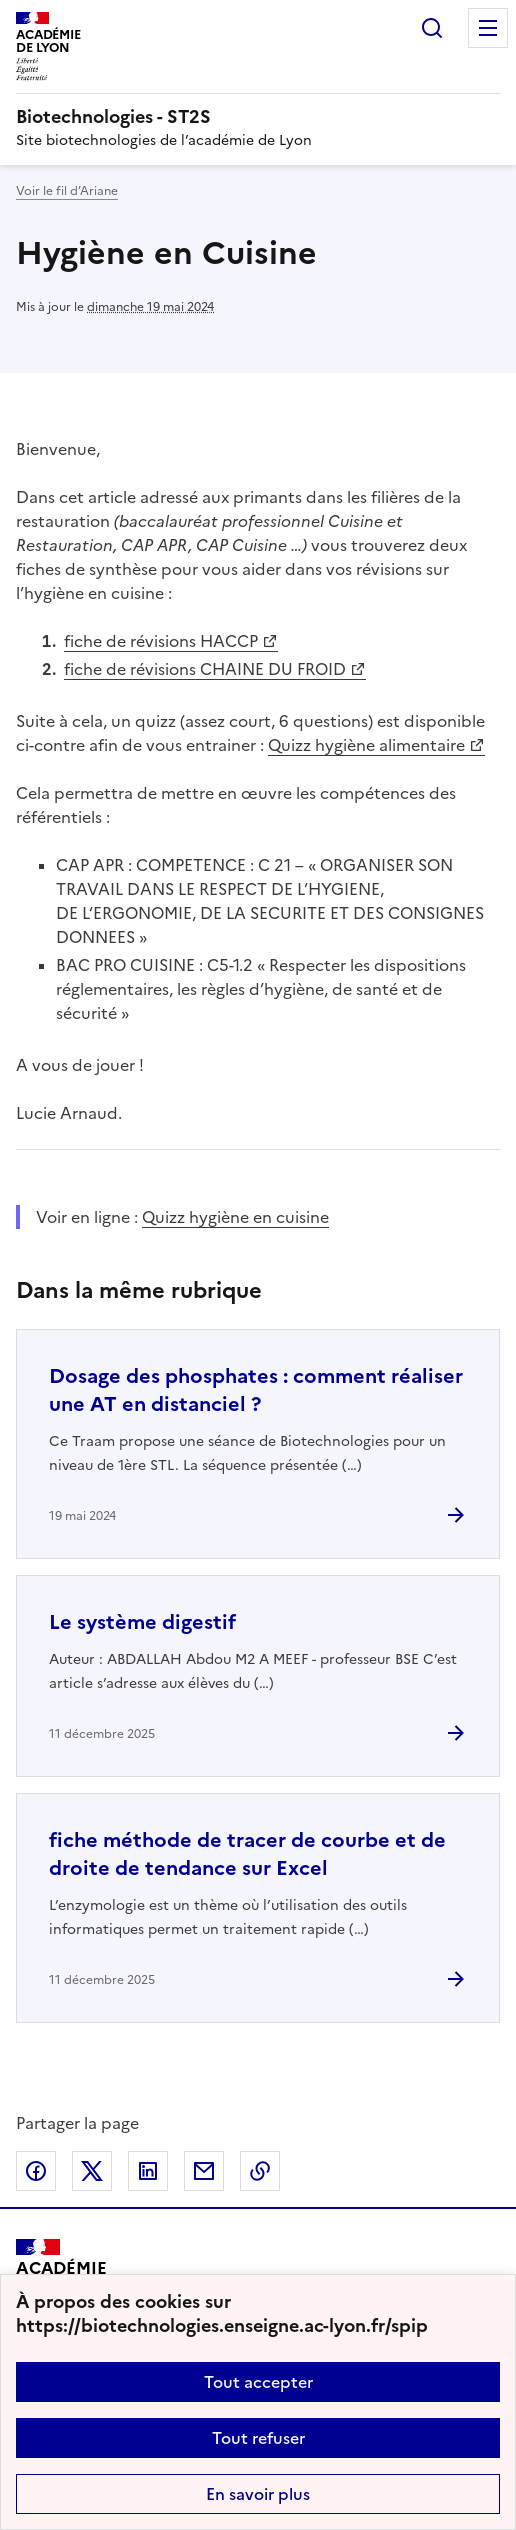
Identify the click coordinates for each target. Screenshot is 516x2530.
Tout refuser (258, 2438)
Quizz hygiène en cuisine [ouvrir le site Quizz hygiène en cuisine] (235, 1217)
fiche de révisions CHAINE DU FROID (205, 669)
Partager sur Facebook (36, 2171)
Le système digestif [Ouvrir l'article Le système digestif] (142, 1622)
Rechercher (432, 28)
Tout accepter (258, 2382)
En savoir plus (258, 2494)
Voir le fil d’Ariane (67, 191)
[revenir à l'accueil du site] (258, 117)
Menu (488, 28)
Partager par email (204, 2171)
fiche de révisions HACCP (161, 641)
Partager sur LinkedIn (148, 2171)
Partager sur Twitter (92, 2171)
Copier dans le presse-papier (260, 2171)
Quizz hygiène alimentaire (366, 745)
